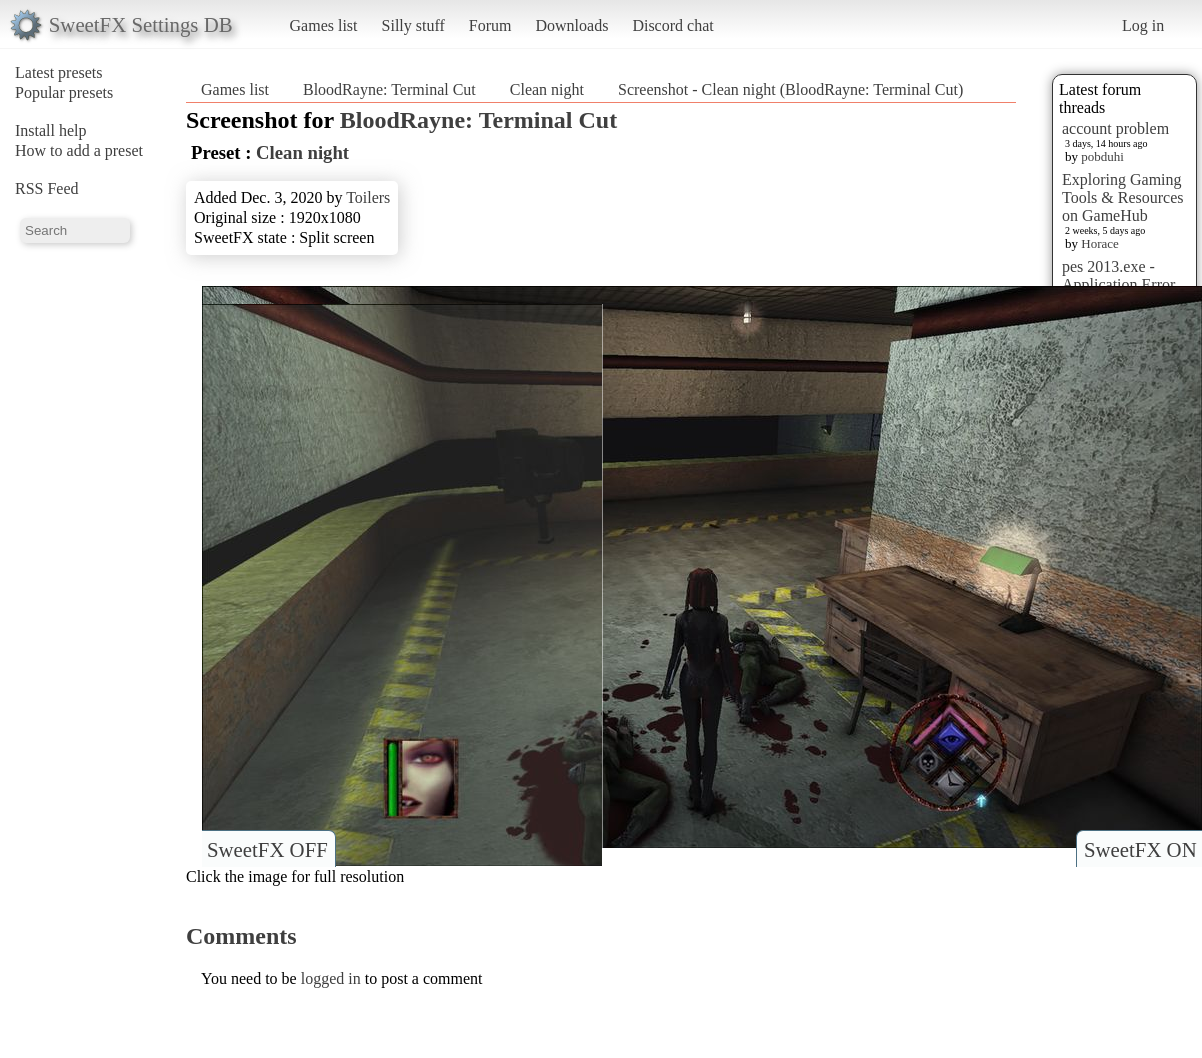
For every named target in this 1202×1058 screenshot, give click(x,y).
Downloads (571, 25)
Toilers (368, 197)
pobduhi (1102, 156)
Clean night (547, 89)
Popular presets (64, 92)
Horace (1100, 243)
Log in (1143, 25)
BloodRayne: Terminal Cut (389, 89)
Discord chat (672, 25)
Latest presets (59, 72)
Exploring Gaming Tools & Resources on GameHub (1123, 197)
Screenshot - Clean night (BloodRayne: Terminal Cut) (790, 89)
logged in (331, 978)
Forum (490, 25)
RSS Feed (47, 188)
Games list (324, 25)
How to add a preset (79, 150)
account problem (1115, 128)
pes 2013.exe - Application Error (1118, 275)
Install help (51, 130)
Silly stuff (413, 25)
